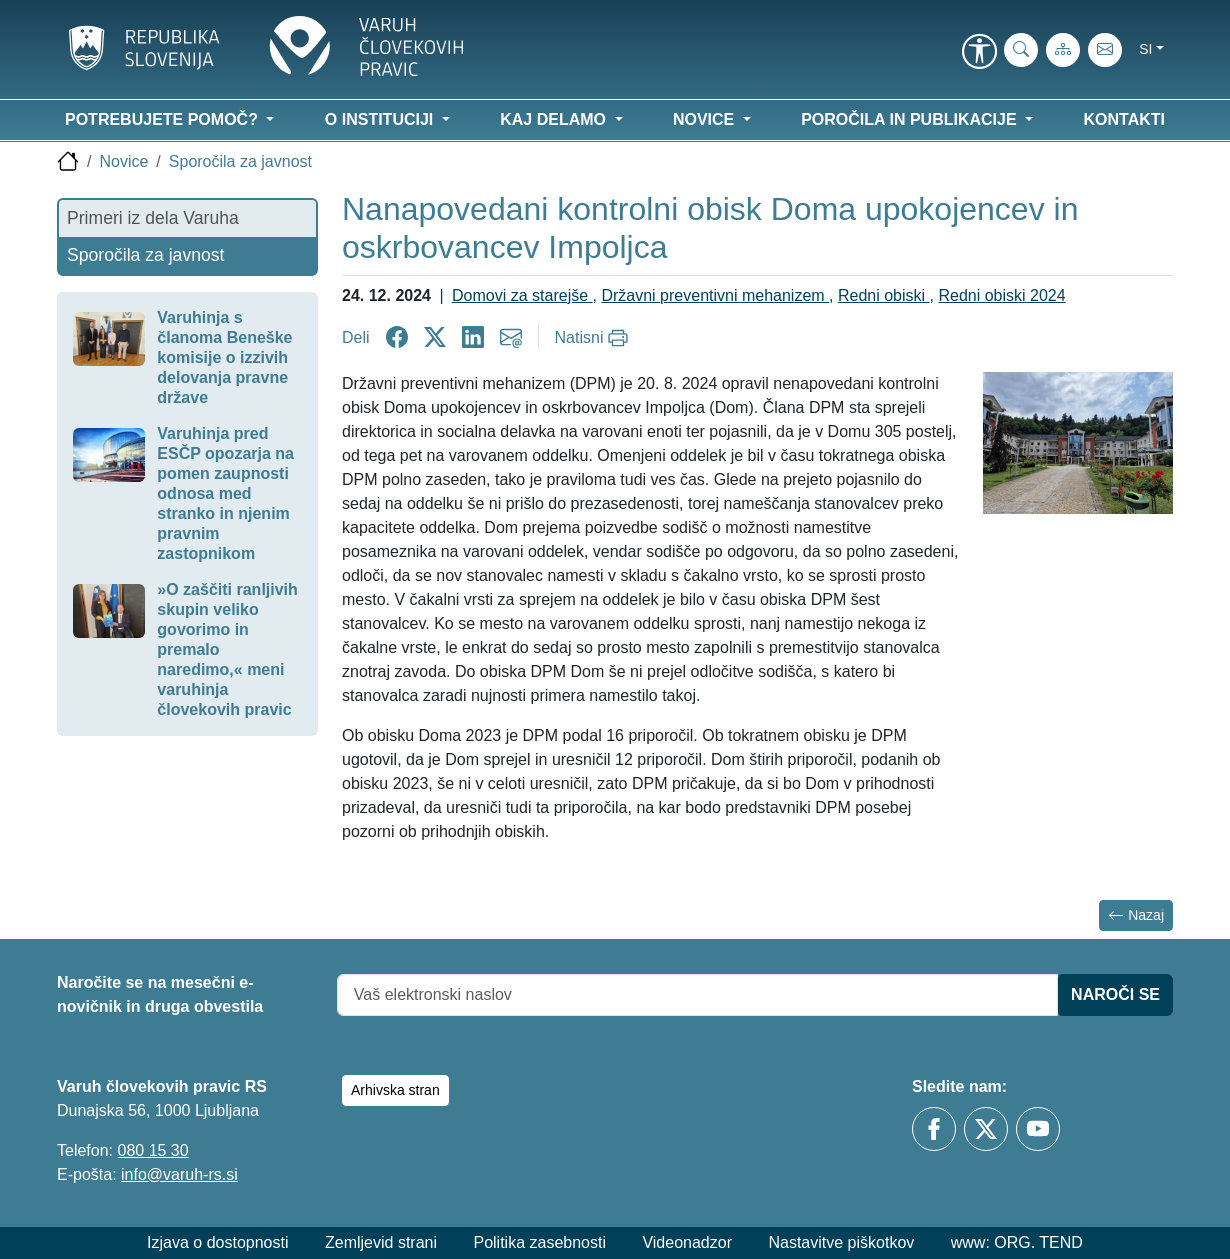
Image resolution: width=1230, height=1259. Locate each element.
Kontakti (1124, 119)
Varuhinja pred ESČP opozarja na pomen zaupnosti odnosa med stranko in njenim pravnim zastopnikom (225, 493)
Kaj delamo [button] (555, 119)
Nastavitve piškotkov (841, 1242)
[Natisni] (594, 338)
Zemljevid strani (381, 1242)
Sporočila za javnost (240, 161)
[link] (979, 53)
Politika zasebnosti (539, 1242)
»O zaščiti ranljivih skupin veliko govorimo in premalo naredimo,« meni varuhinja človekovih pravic (227, 649)
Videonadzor (687, 1242)
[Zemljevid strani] (1063, 50)
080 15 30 (152, 1150)
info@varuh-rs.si (179, 1174)
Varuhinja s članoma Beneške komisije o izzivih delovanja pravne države (224, 357)
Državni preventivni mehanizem (715, 295)
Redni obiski (884, 295)
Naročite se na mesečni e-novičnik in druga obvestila (160, 994)
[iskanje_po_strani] (1021, 50)
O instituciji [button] (381, 119)
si (1145, 49)
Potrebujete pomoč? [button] (163, 119)
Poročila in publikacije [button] (911, 119)
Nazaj (1136, 915)
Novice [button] (706, 119)
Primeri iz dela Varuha (153, 218)
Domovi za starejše (522, 295)
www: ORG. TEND (1017, 1242)
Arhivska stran (395, 1090)
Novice (123, 161)
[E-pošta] (1105, 50)
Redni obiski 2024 (1001, 295)
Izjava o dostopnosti (217, 1242)
